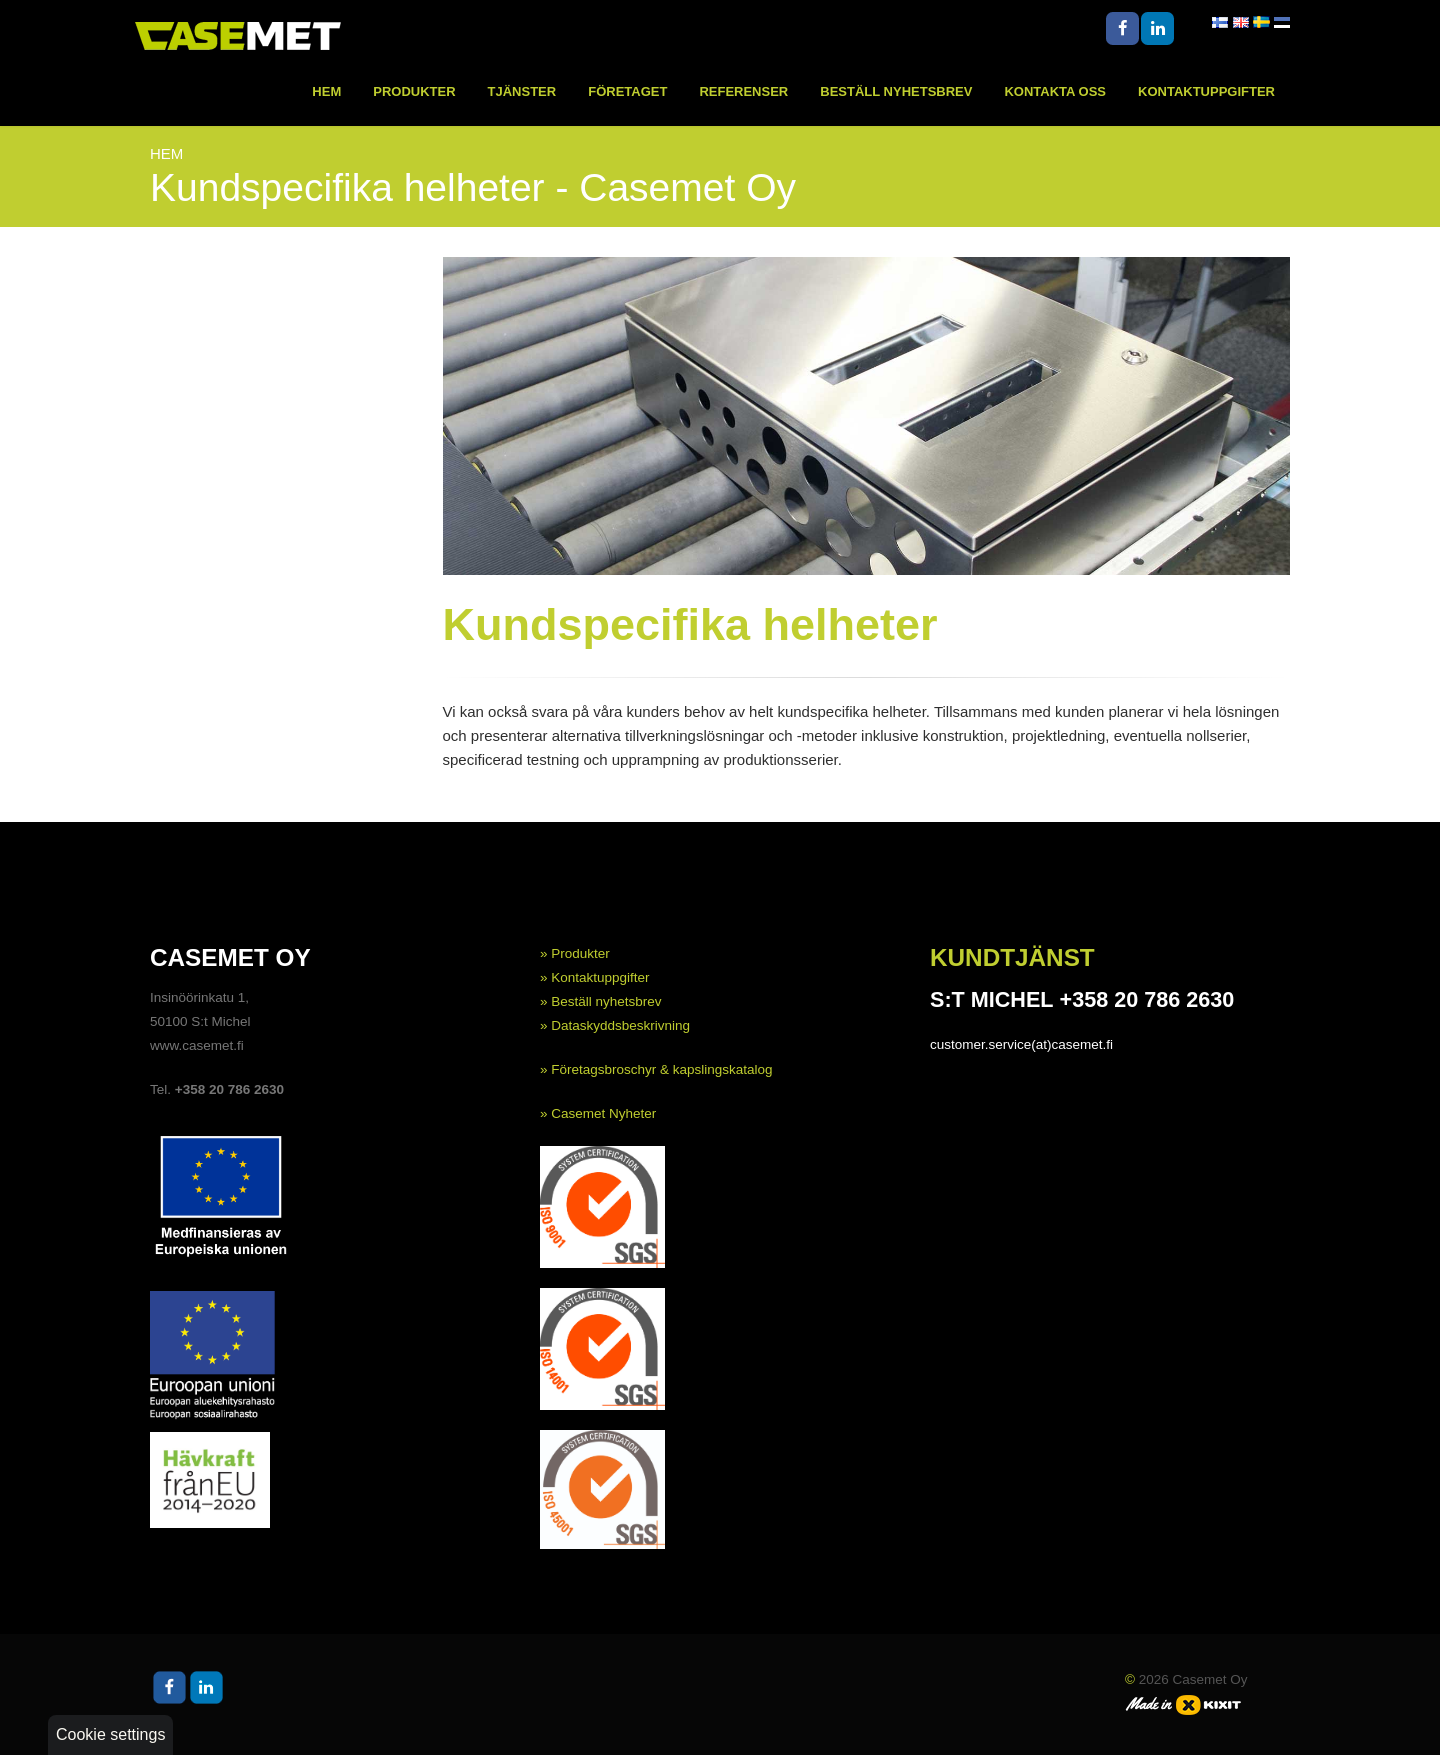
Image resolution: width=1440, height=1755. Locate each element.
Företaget (627, 91)
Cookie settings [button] (110, 1734)
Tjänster (522, 91)
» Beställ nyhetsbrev (601, 1001)
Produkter (414, 91)
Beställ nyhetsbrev (896, 91)
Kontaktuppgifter (1206, 91)
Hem (326, 91)
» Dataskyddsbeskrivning (615, 1025)
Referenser (743, 91)
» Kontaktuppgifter (595, 977)
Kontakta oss (1055, 91)
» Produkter (575, 953)
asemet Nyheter (608, 1113)
